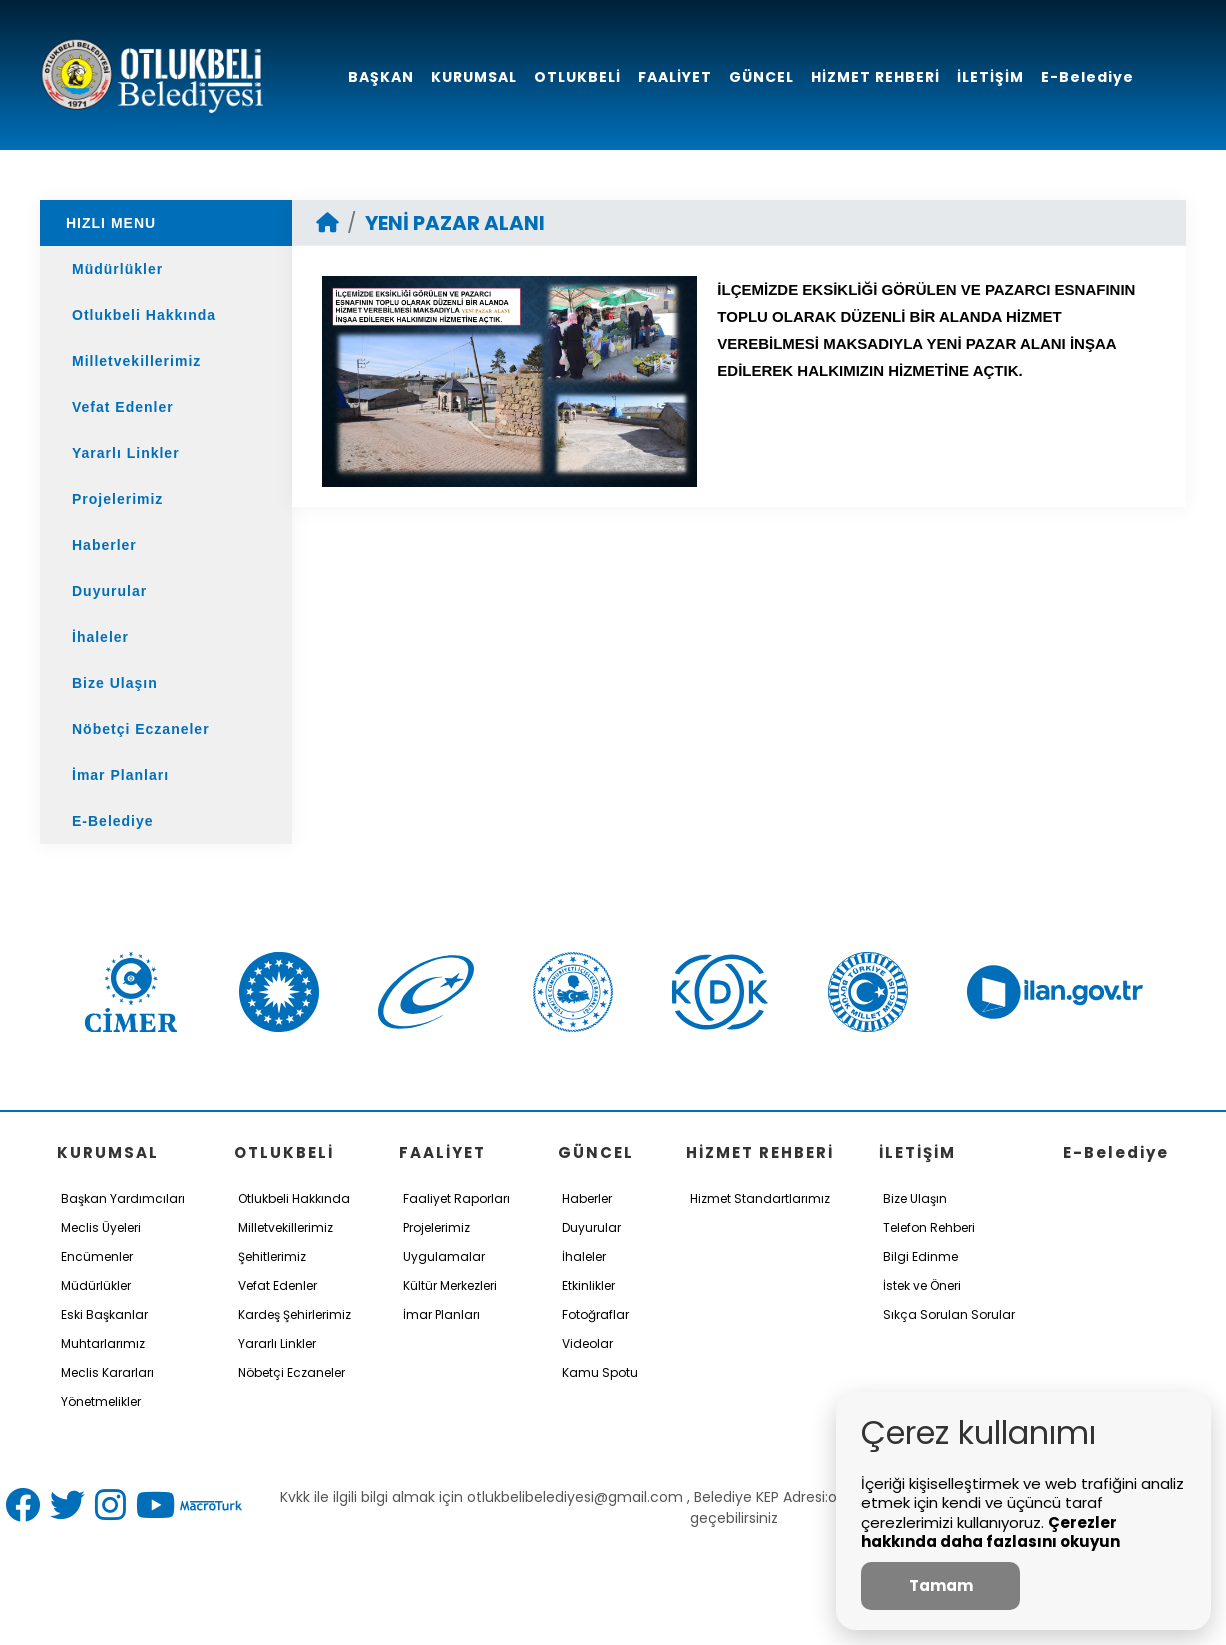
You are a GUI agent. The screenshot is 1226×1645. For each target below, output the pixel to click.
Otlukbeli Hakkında (144, 315)
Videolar (587, 1343)
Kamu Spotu (600, 1372)
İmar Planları (120, 775)
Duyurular (109, 591)
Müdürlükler (117, 269)
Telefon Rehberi (929, 1227)
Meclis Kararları (107, 1372)
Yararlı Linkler (126, 453)
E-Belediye (113, 821)
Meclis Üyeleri (101, 1227)
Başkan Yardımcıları (123, 1198)
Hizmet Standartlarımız (760, 1198)
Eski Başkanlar (104, 1314)
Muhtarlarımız (103, 1343)
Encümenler (97, 1256)
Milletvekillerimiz (136, 361)
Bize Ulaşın (115, 683)
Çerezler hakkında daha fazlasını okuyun (990, 1532)
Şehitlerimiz (272, 1256)
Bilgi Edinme (920, 1256)
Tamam (941, 1585)
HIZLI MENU (111, 223)
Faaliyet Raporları (456, 1198)
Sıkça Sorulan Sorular (949, 1314)
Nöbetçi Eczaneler (141, 729)
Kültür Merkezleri (450, 1285)
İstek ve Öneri (922, 1285)
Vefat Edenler (123, 407)
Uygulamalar (444, 1256)
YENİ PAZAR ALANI (455, 223)
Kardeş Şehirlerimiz (294, 1314)
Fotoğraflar (595, 1314)
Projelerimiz (117, 499)
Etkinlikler (588, 1285)
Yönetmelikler (101, 1401)
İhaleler (100, 637)
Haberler (104, 545)
